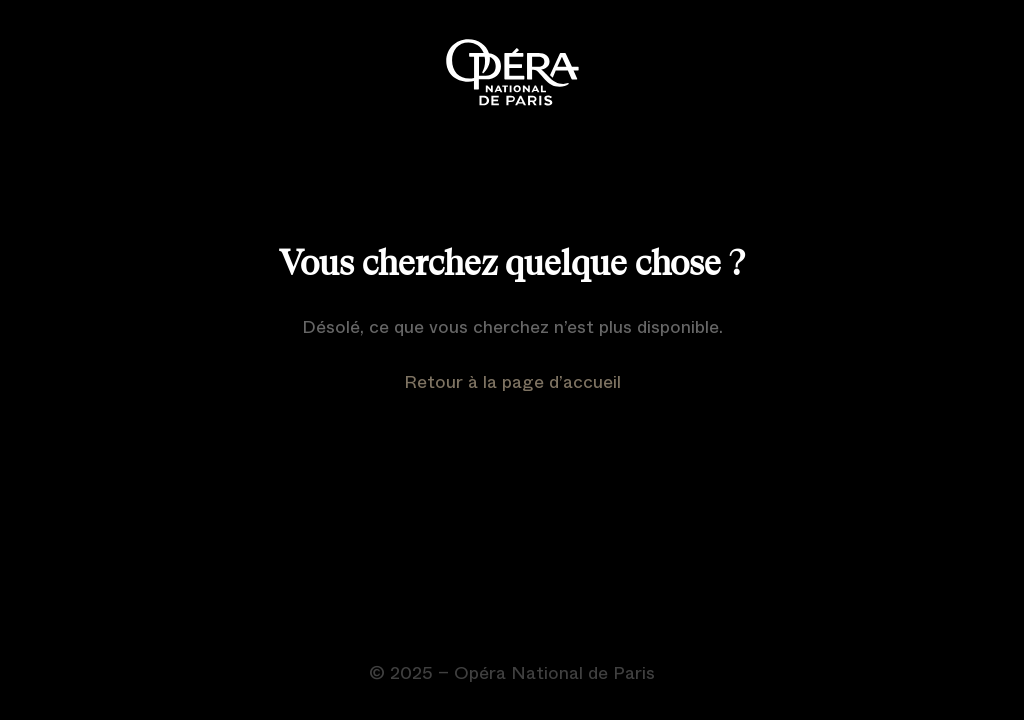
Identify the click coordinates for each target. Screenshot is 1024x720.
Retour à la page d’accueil (512, 382)
